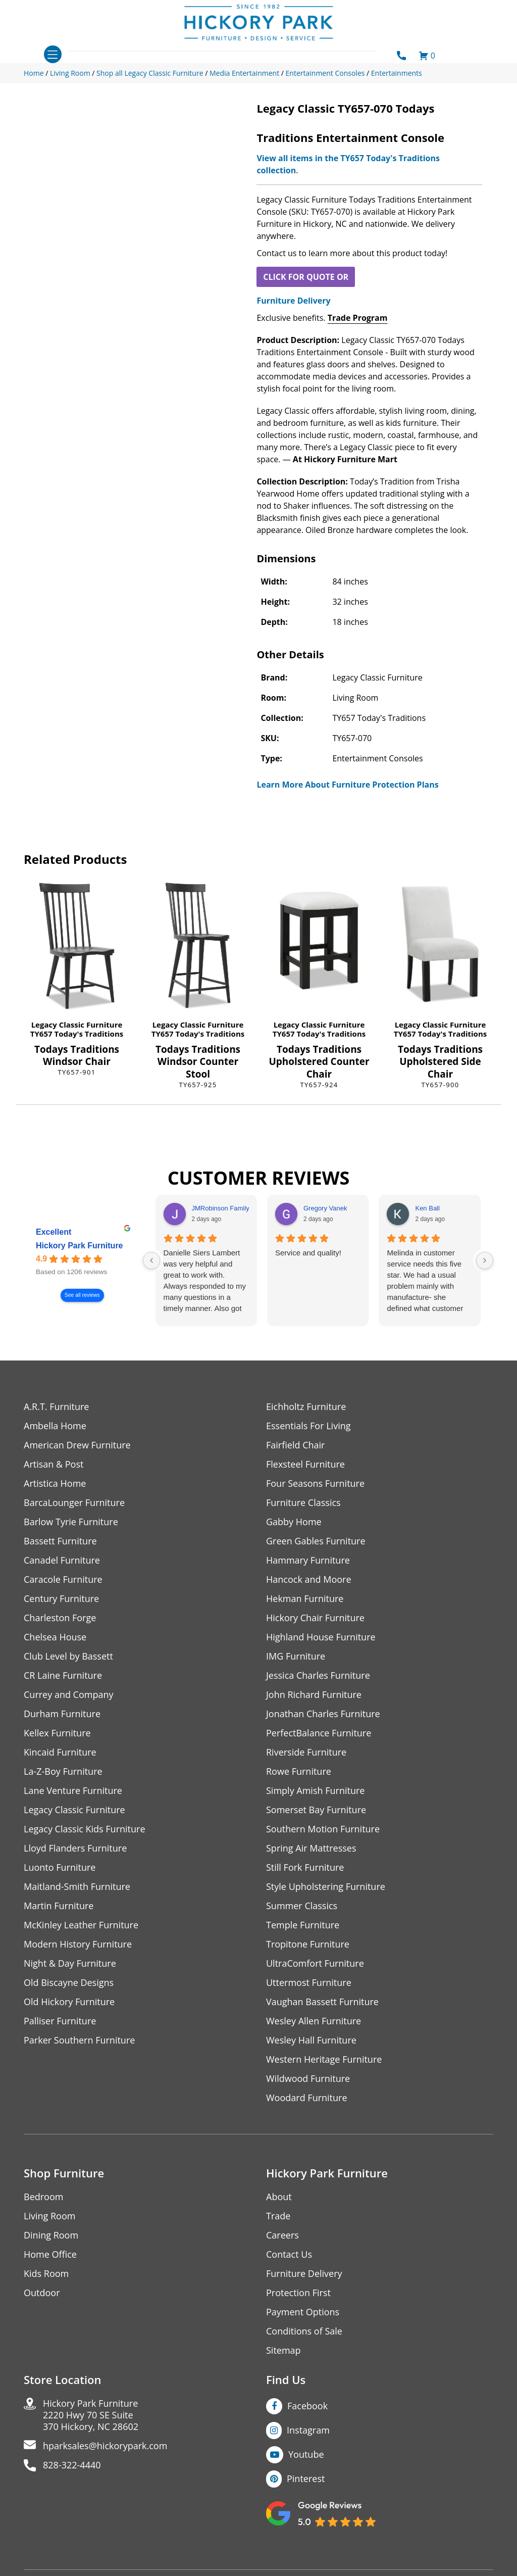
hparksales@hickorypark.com (105, 2446)
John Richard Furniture (313, 1694)
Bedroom (43, 2197)
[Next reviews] (484, 1260)
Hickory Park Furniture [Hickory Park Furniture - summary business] (79, 1245)
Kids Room (46, 2273)
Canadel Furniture (62, 1560)
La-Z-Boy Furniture (63, 1771)
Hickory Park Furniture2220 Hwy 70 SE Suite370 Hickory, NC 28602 (90, 2415)
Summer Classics (301, 1906)
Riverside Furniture (306, 1752)
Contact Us (289, 2254)
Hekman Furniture (304, 1599)
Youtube (306, 2454)
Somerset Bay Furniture (316, 1810)
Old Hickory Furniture (69, 2002)
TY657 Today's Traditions (76, 1033)
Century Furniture (61, 1599)
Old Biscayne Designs (69, 1982)
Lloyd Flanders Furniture (75, 1848)
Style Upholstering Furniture (325, 1886)
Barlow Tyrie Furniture (71, 1522)
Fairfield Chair (295, 1445)
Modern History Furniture (78, 1944)
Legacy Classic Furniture (77, 1024)
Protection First (298, 2293)
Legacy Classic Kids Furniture (84, 1829)
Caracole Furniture (63, 1579)
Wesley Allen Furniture (313, 2021)
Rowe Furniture (298, 1771)
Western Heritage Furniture (324, 2059)
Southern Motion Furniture (323, 1829)
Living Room (49, 2216)
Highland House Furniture (321, 1637)
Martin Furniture (58, 1906)
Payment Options (302, 2312)
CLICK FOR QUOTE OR (305, 276)
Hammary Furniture (308, 1560)
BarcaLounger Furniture (74, 1503)
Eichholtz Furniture (306, 1407)
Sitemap (283, 2350)
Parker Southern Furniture (79, 2040)
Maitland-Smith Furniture (77, 1886)
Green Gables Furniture (316, 1541)
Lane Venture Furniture (73, 1790)
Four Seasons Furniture (315, 1483)
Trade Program (358, 317)
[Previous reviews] (151, 1260)
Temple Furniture (302, 1925)
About (279, 2197)
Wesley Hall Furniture (311, 2040)
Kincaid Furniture (60, 1752)
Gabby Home (294, 1522)
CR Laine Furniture (63, 1675)
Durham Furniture (62, 1714)
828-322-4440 (72, 2465)
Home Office (50, 2254)
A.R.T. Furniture (56, 1407)
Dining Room (51, 2235)
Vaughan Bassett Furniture (322, 2002)
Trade (278, 2216)
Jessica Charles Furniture (318, 1675)
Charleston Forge (60, 1618)
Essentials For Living (308, 1426)
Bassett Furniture (60, 1541)
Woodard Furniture (306, 2098)
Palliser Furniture (60, 2021)
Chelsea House (55, 1637)
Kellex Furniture (57, 1733)
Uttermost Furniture (308, 1982)
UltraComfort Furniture (315, 1963)
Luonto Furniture (59, 1867)
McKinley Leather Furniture (81, 1925)
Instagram (308, 2430)
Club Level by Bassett (68, 1656)
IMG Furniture (295, 1656)
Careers (282, 2235)
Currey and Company (69, 1694)
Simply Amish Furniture (315, 1790)
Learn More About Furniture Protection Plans (347, 784)
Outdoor (42, 2293)
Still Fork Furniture (305, 1867)
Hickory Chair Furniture (315, 1618)
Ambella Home (55, 1426)
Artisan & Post (53, 1464)
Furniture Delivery (293, 300)
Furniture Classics (303, 1503)
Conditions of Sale (304, 2331)
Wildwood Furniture (308, 2078)
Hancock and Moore (308, 1579)
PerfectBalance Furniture (318, 1733)
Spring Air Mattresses (311, 1848)
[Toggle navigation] (53, 54)
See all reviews (82, 1295)
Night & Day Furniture (70, 1963)
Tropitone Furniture (307, 1944)
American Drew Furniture (77, 1445)
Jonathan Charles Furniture (323, 1714)
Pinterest (306, 2478)
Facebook (307, 2406)
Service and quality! (308, 1252)
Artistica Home (55, 1483)
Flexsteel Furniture (305, 1464)
